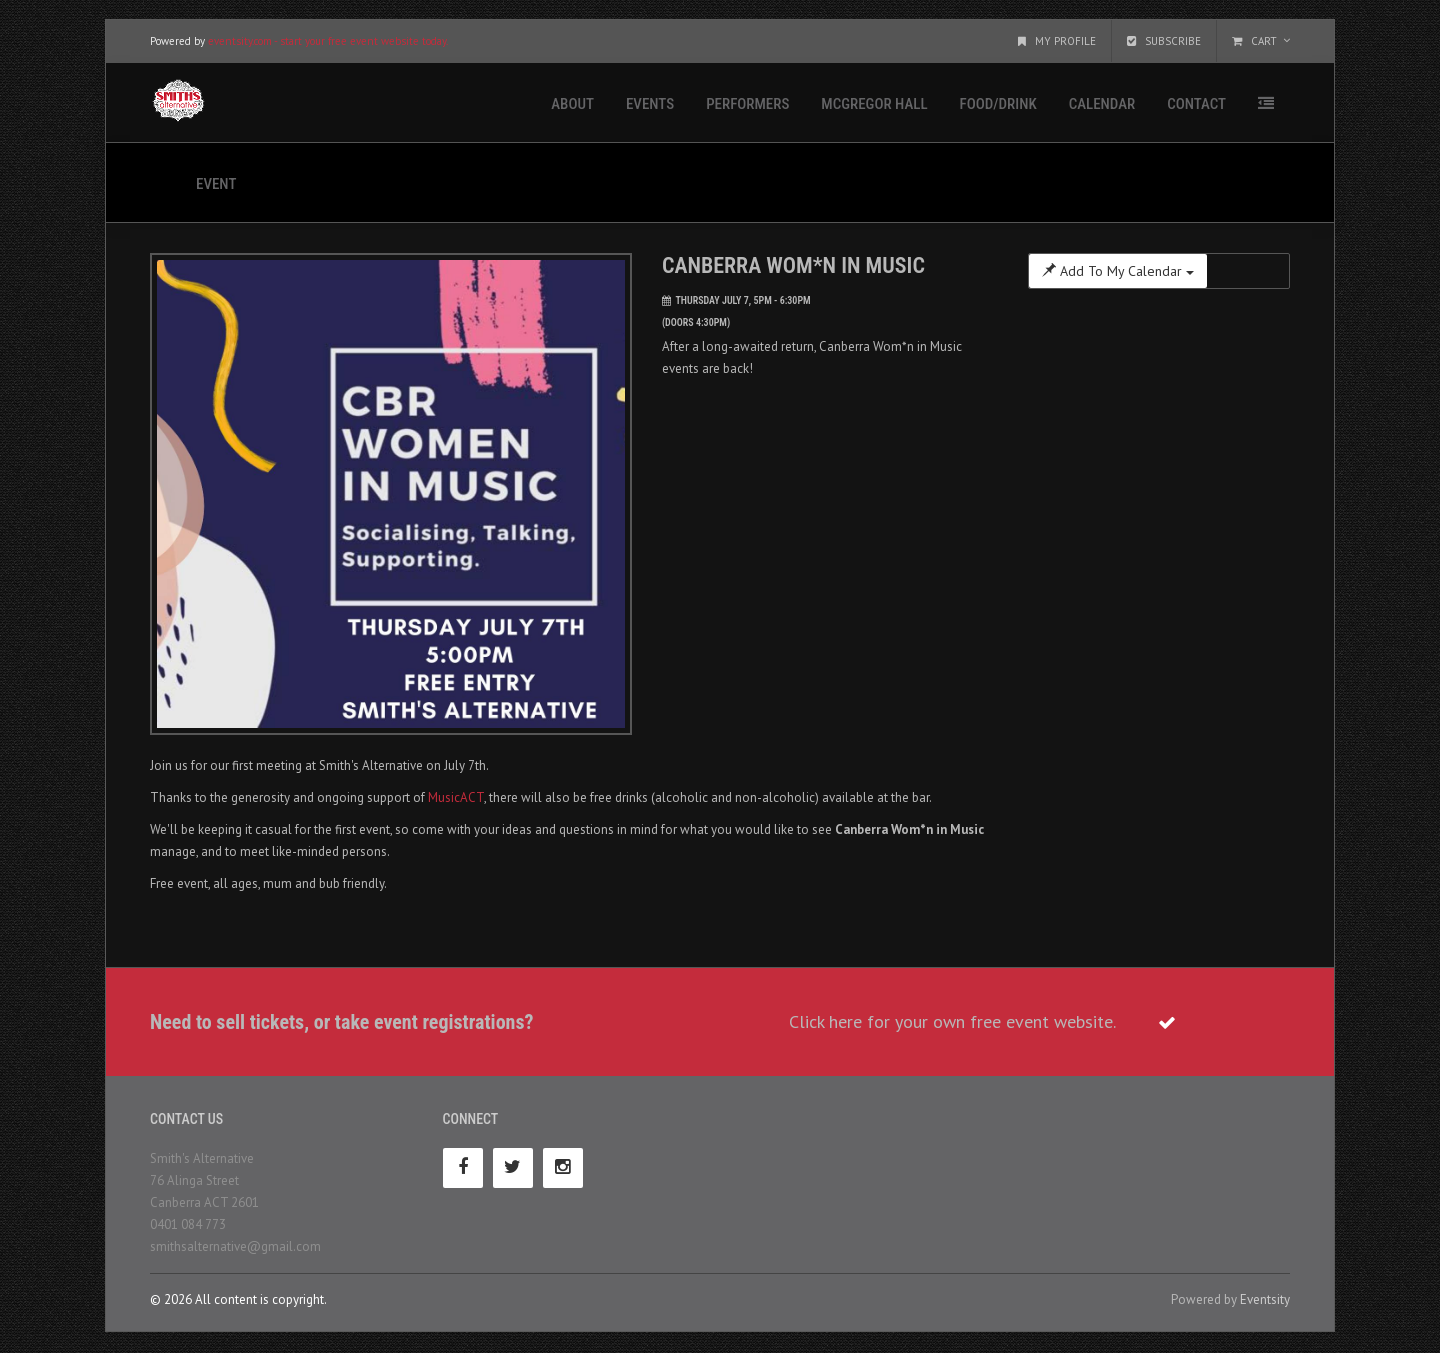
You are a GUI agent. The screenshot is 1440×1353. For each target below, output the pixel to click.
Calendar (1102, 105)
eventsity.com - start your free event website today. (328, 42)
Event (216, 185)
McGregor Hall (874, 105)
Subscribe (1164, 42)
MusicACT (456, 798)
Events (650, 105)
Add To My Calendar (1118, 272)
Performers (747, 105)
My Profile (1057, 42)
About (572, 105)
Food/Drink (998, 105)
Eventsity (1265, 1300)
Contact (1196, 105)
